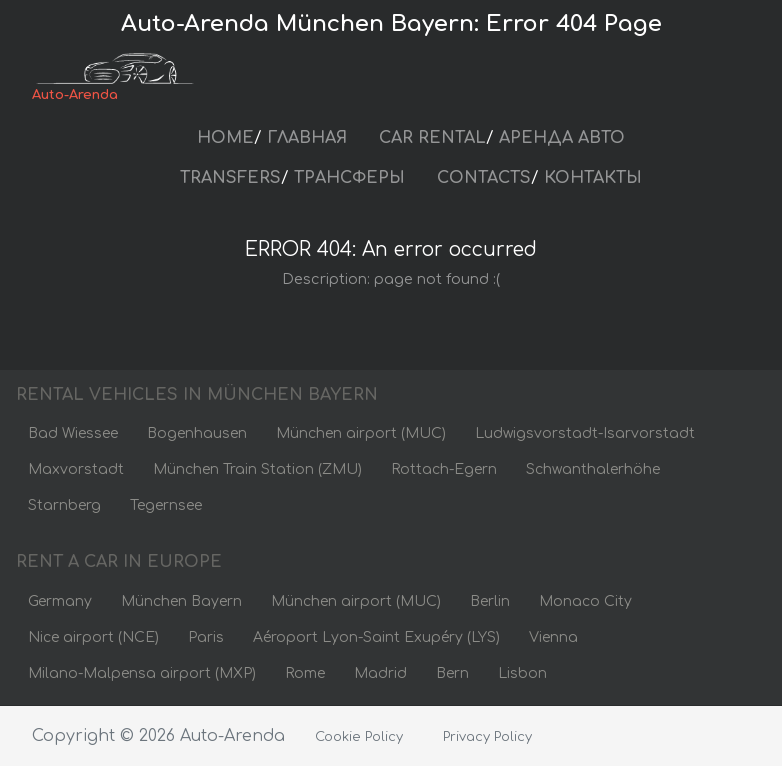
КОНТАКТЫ (593, 178)
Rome (305, 673)
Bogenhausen (197, 433)
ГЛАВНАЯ (307, 138)
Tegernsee (166, 505)
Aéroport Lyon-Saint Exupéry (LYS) (376, 637)
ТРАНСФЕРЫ (349, 178)
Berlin (490, 601)
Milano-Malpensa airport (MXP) (142, 673)
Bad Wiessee (73, 433)
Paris (206, 637)
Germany (60, 601)
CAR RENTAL (432, 138)
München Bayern (181, 601)
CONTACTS (484, 178)
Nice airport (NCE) (93, 637)
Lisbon (522, 673)
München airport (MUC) (361, 433)
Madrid (380, 673)
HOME (225, 138)
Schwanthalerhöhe (593, 469)
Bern (452, 673)
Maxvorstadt (76, 469)
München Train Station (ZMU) (257, 469)
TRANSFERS (230, 178)
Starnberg (64, 505)
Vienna (553, 637)
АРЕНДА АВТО (562, 138)
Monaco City (585, 601)
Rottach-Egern (444, 469)
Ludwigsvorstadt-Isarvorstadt (585, 433)
